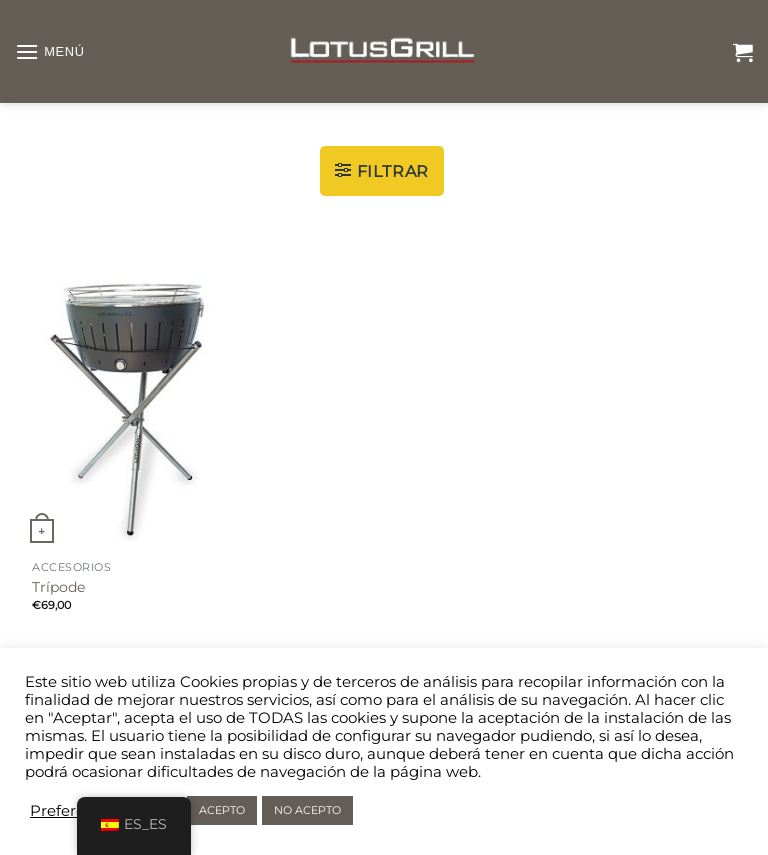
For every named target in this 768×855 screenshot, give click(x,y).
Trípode (58, 587)
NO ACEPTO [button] (307, 810)
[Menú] (50, 51)
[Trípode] (131, 400)
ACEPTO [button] (222, 810)
